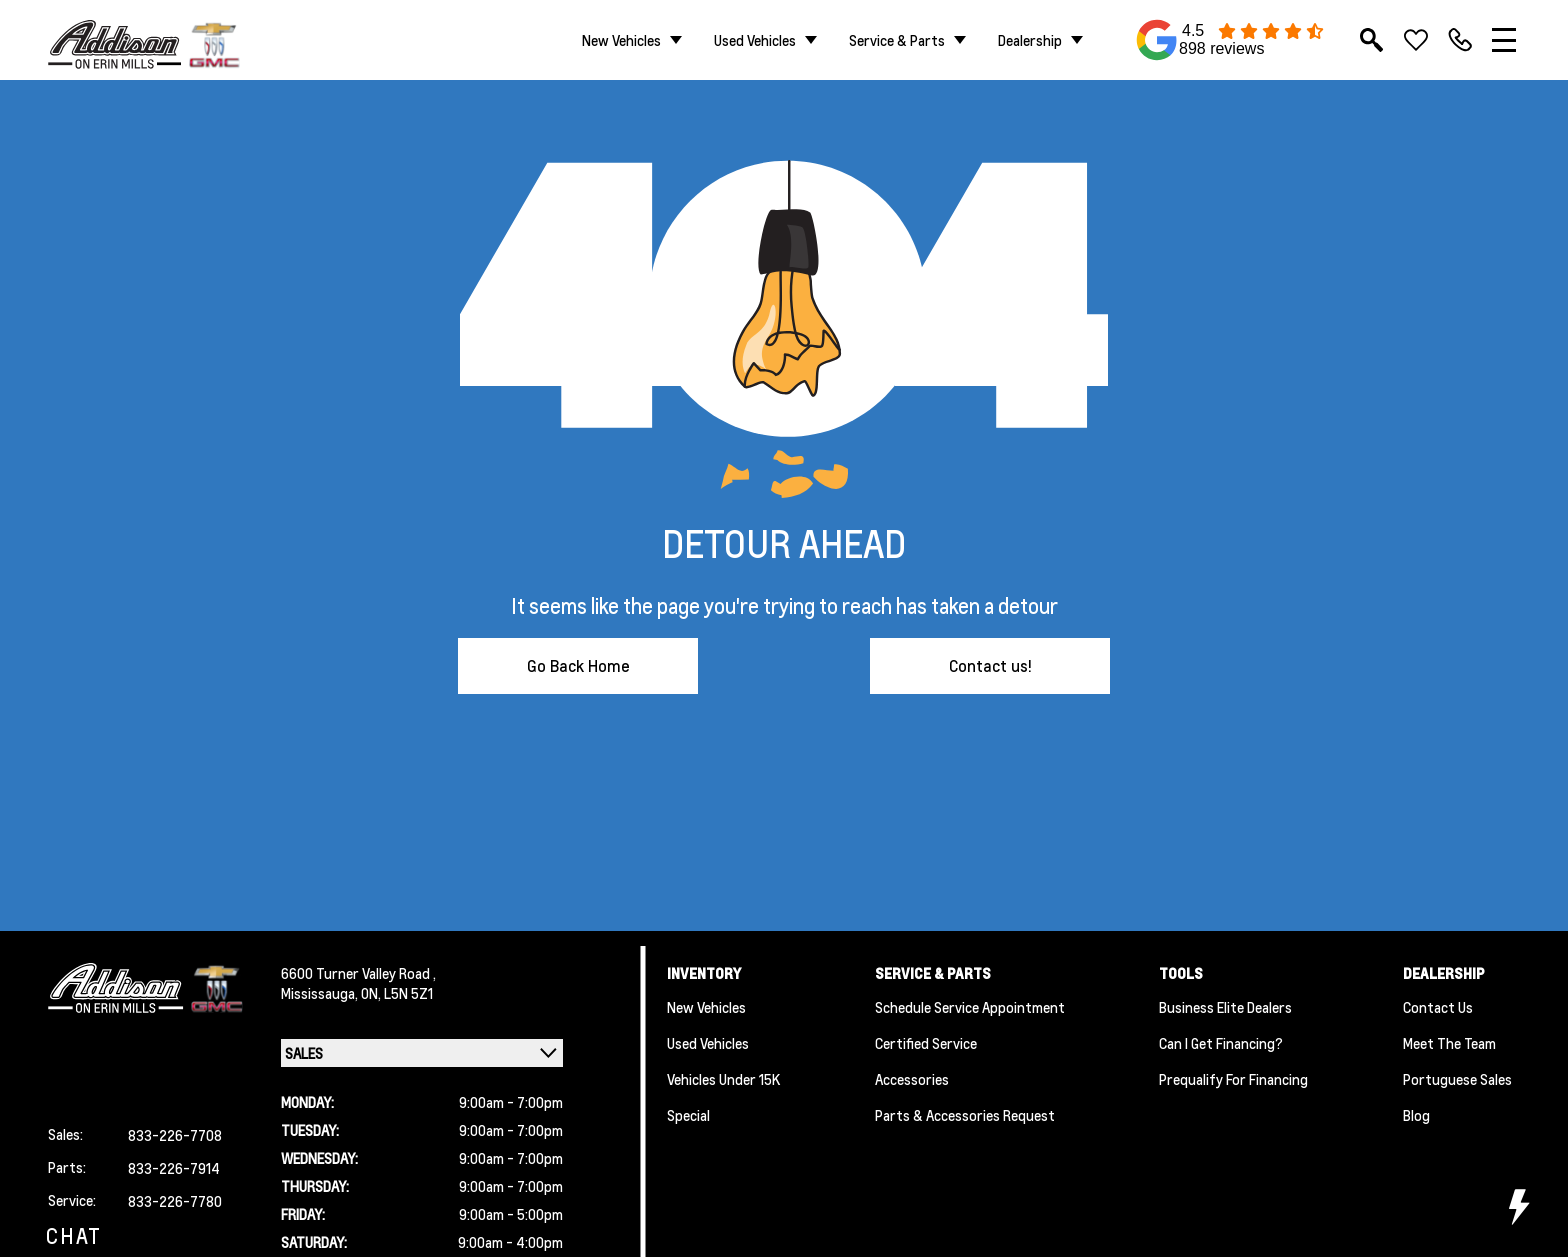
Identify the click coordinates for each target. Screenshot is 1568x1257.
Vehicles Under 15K (723, 1079)
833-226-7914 (174, 1168)
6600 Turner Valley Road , (358, 973)
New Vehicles (621, 40)
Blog (1416, 1115)
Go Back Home (578, 665)
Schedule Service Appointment (970, 1007)
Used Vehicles (755, 40)
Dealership (1030, 40)
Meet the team (1449, 1043)
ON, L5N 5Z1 (397, 993)
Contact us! (990, 665)
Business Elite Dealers (1225, 1007)
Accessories (912, 1079)
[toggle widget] (1518, 1207)
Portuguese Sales (1457, 1079)
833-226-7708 (175, 1135)
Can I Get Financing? (1221, 1043)
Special (688, 1115)
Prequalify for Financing (1233, 1079)
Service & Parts (897, 40)
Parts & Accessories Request (965, 1115)
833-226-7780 (175, 1201)
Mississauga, (321, 993)
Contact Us (1438, 1007)
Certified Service (926, 1043)
